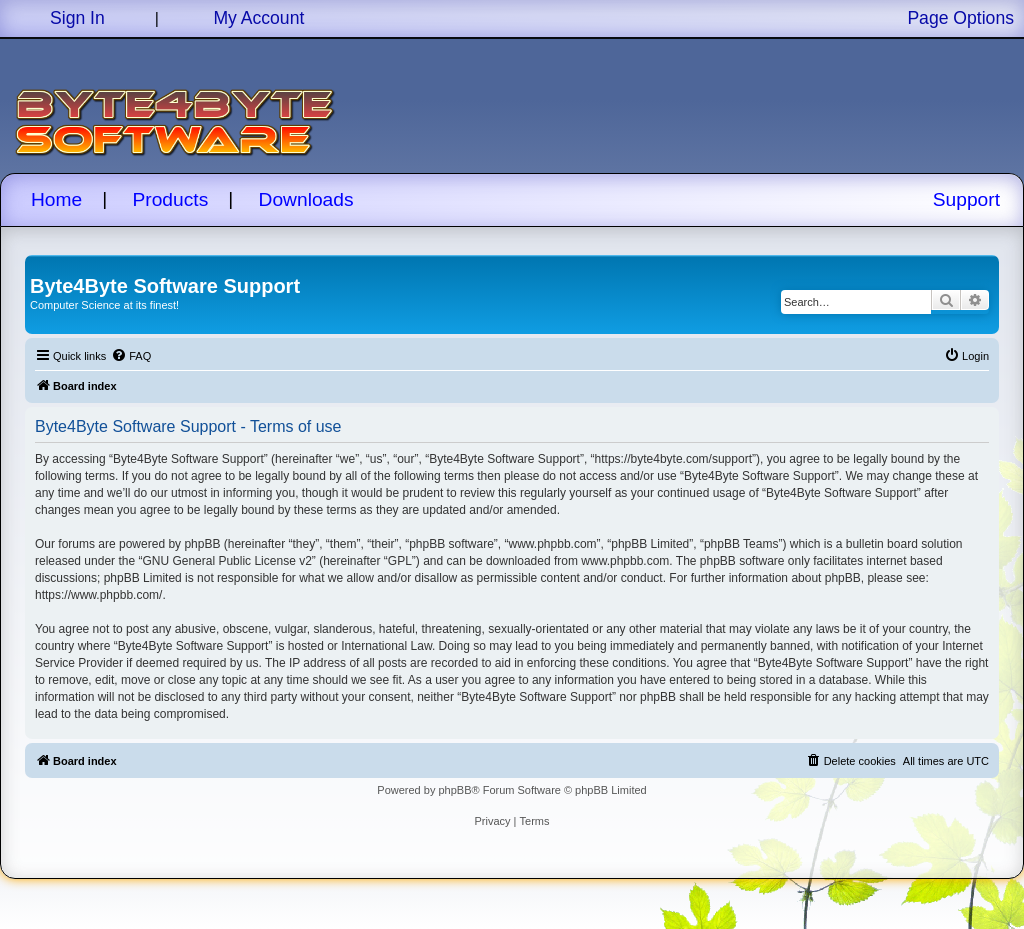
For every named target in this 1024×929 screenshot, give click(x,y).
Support (966, 199)
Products (171, 199)
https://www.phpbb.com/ (98, 595)
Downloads (306, 199)
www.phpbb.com (625, 561)
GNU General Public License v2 (226, 561)
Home (56, 199)
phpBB (454, 790)
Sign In (77, 18)
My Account (258, 18)
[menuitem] (131, 356)
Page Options (960, 18)
